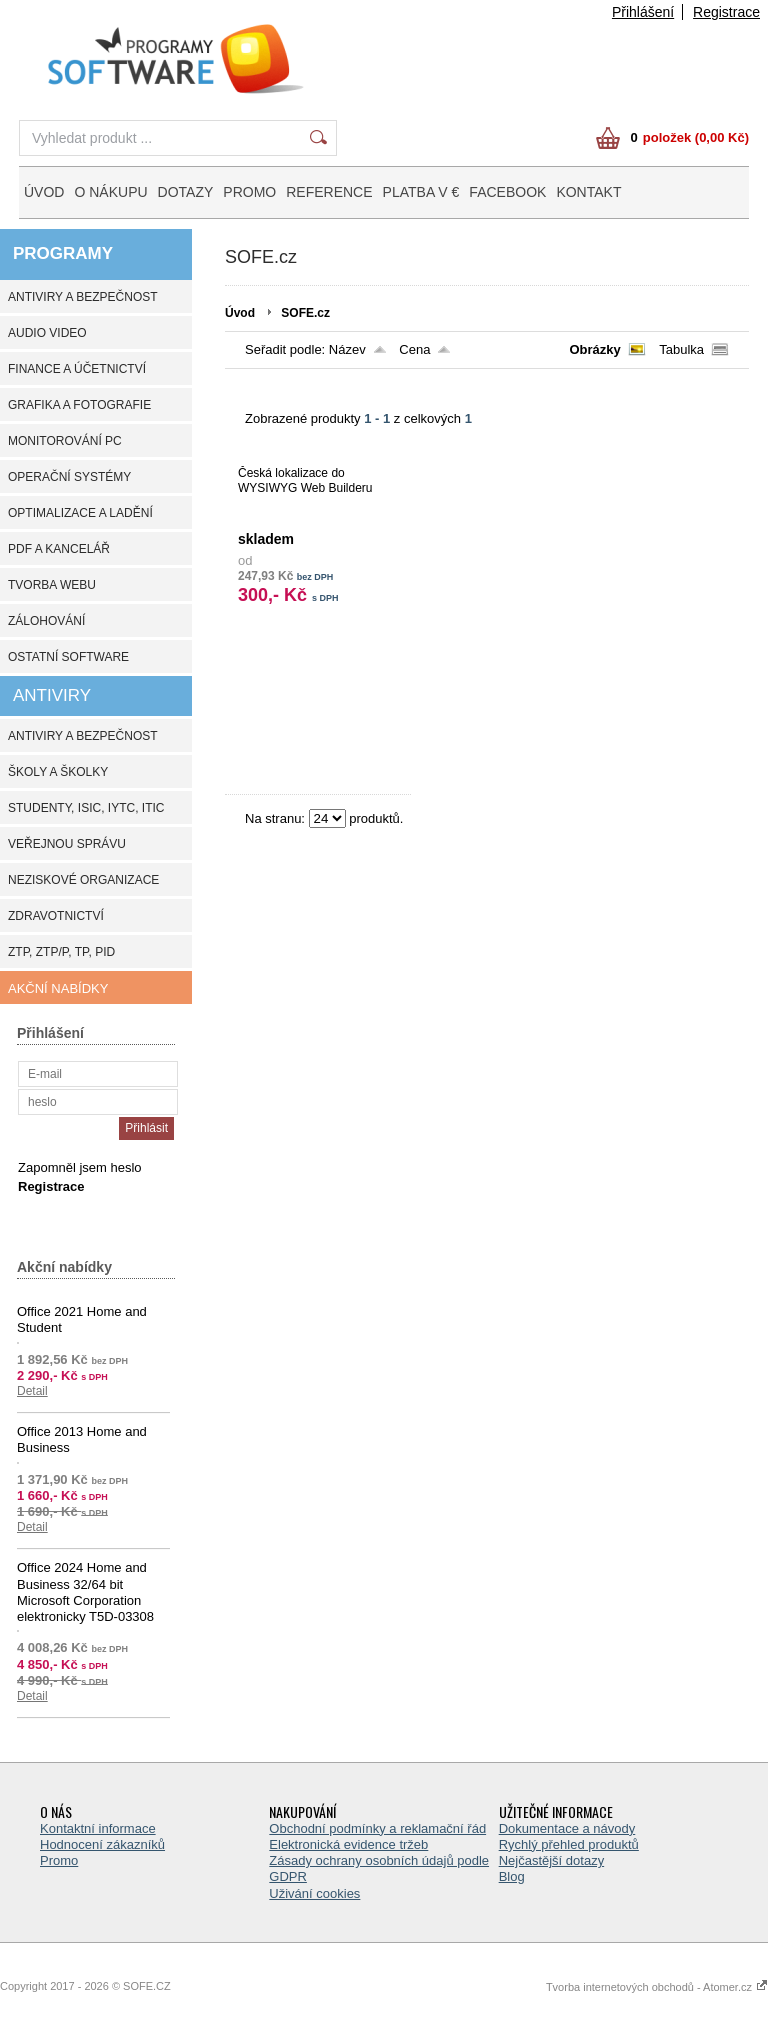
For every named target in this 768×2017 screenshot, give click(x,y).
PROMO (249, 192)
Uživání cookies (314, 1893)
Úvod (240, 313)
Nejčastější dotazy (552, 1860)
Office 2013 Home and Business (82, 1439)
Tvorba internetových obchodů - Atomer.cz (657, 1987)
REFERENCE (329, 192)
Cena (414, 349)
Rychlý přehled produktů (569, 1844)
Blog (512, 1876)
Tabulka (681, 349)
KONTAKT (588, 192)
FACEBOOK (507, 192)
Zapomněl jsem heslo (80, 1167)
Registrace (726, 12)
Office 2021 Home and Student (82, 1319)
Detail (32, 1391)
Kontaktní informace (98, 1828)
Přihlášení (643, 12)
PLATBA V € (421, 192)
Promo (59, 1860)
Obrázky (594, 349)
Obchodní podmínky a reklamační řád (377, 1828)
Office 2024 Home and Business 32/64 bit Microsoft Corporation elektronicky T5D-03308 (85, 1592)
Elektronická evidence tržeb (348, 1844)
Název (347, 349)
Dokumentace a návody (567, 1828)
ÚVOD (44, 192)
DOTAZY (186, 192)
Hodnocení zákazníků (102, 1844)
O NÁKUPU (110, 192)
